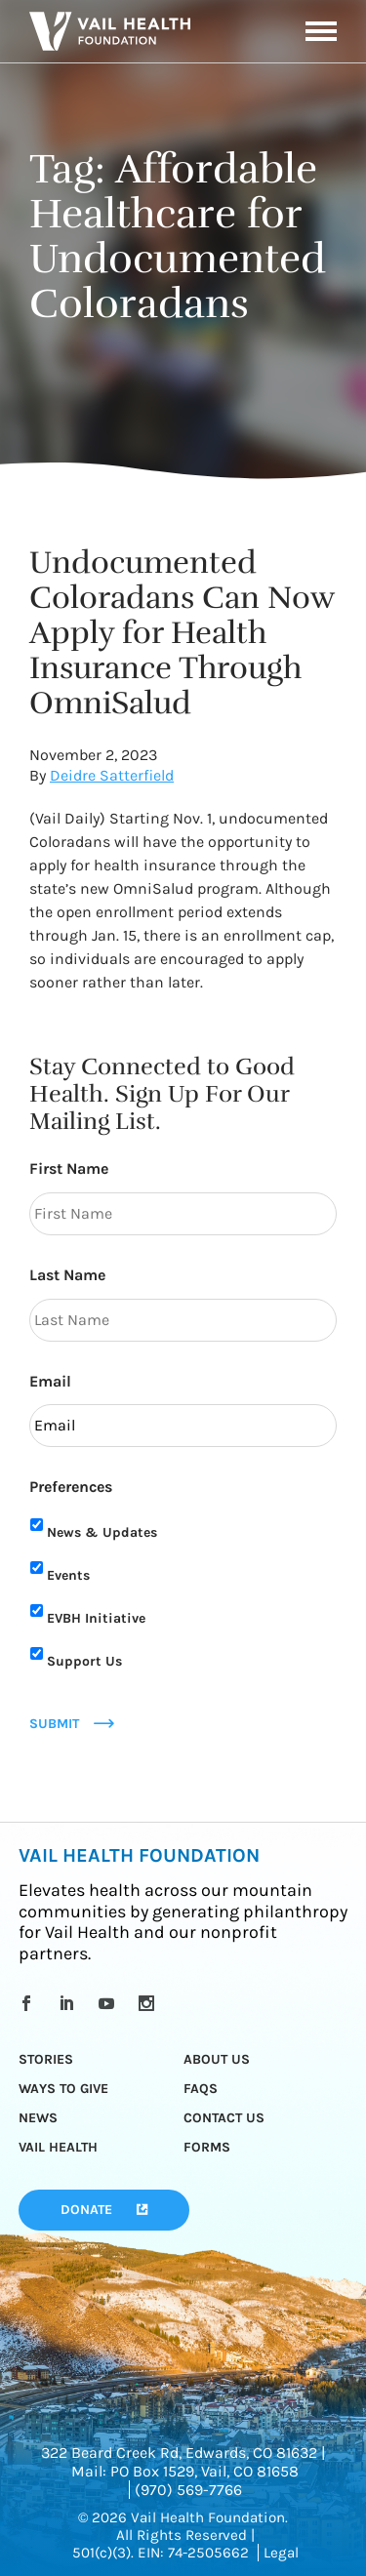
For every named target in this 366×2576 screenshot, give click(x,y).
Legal (281, 2552)
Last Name (67, 1275)
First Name (68, 1168)
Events (68, 1575)
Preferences (70, 1486)
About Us (216, 2059)
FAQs (200, 2088)
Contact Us (223, 2118)
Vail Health (58, 2147)
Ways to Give (63, 2088)
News (38, 2118)
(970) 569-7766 (188, 2489)
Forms (206, 2147)
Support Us (84, 1661)
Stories (46, 2059)
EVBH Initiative (96, 1618)
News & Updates (102, 1532)
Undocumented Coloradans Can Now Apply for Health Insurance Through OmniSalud (181, 632)
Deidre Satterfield (112, 775)
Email (50, 1381)
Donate (86, 2209)
